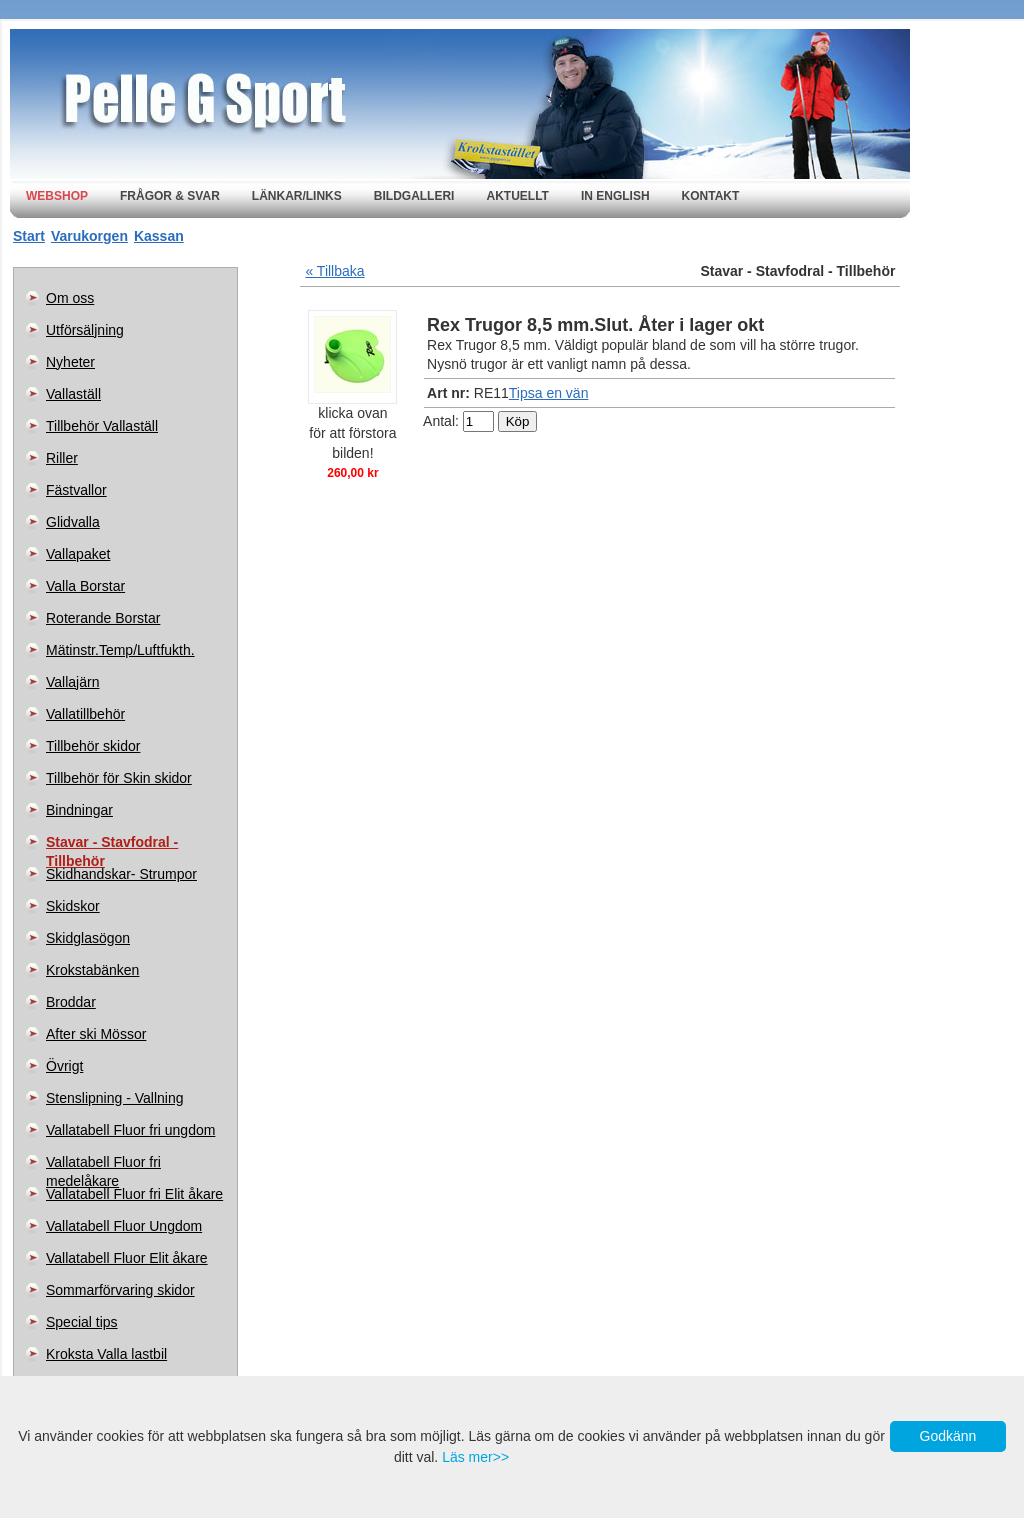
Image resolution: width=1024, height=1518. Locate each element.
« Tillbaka (334, 271)
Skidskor (73, 906)
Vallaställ (73, 394)
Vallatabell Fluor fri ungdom (130, 1130)
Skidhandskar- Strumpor (121, 874)
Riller (62, 458)
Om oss (70, 298)
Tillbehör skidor (93, 746)
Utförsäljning (85, 330)
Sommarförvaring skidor (120, 1290)
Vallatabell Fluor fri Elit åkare (134, 1194)
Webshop (57, 196)
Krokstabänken (92, 970)
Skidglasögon (88, 938)
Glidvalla (73, 522)
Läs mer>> (475, 1457)
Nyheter (70, 362)
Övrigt (64, 1066)
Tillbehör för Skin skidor (119, 778)
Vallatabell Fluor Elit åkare (127, 1258)
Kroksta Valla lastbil (106, 1354)
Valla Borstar (85, 586)
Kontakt (711, 196)
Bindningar (79, 810)
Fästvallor (76, 490)
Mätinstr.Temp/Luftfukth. (120, 650)
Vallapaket (78, 554)
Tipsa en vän (549, 393)
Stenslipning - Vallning (115, 1098)
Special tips (82, 1322)
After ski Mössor (96, 1034)
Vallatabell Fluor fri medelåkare (103, 1166)
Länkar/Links (297, 196)
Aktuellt (517, 196)
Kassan (159, 236)
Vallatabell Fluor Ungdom (124, 1226)
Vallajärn (72, 682)
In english (615, 196)
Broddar (71, 1002)
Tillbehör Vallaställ (102, 426)
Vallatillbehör (85, 714)
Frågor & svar (170, 196)
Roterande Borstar (103, 618)
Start (29, 236)
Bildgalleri (414, 196)
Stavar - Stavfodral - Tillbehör (112, 846)
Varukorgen (89, 236)
